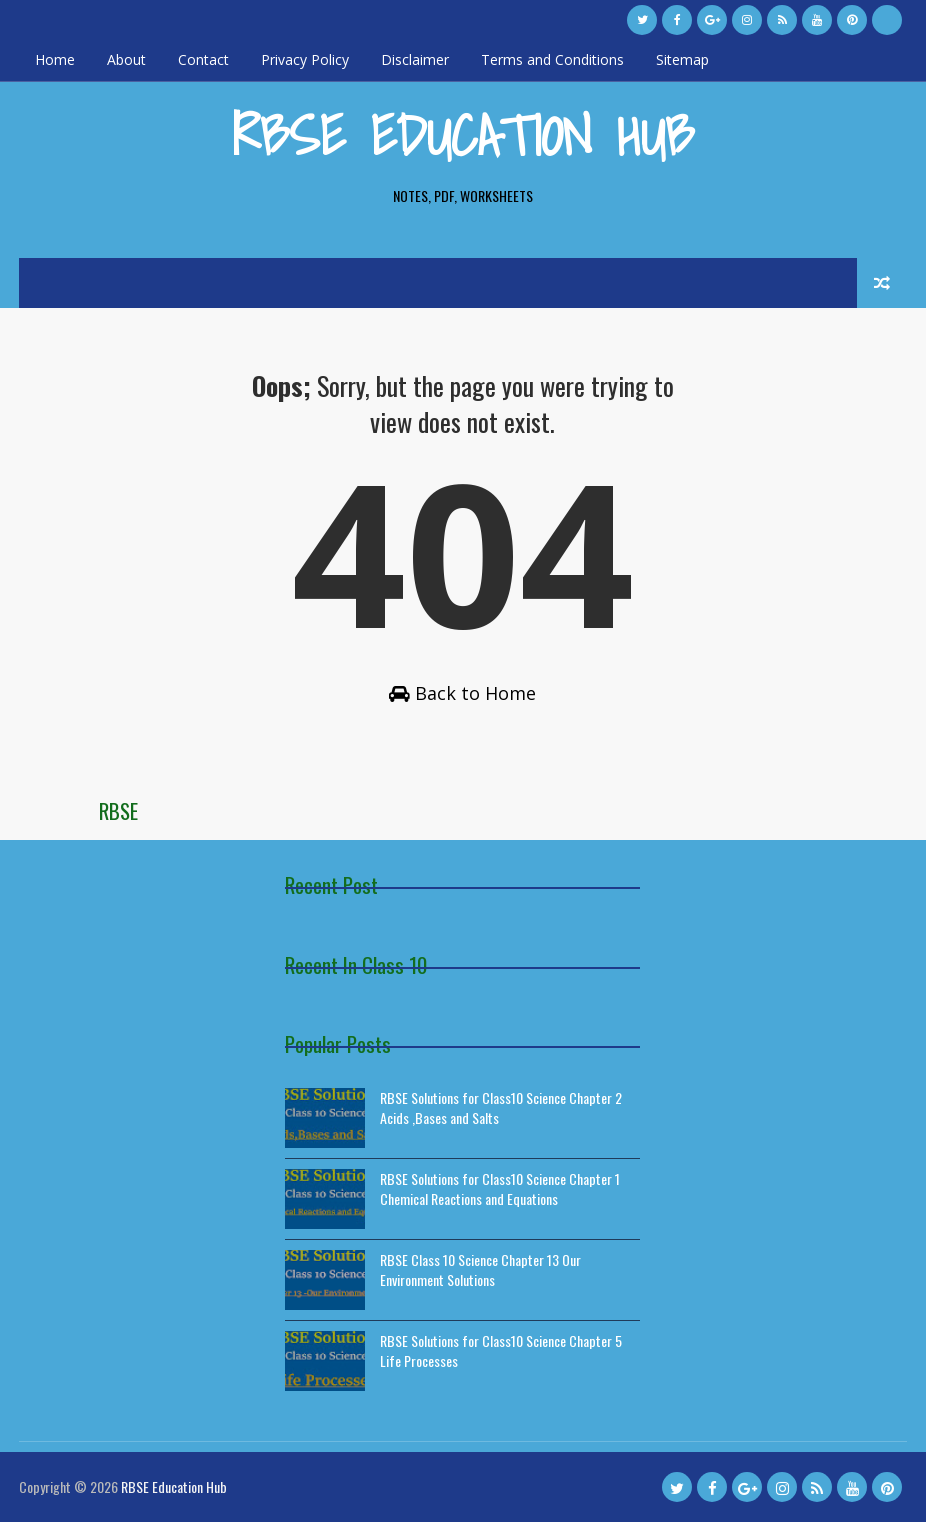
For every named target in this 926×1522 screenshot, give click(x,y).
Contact (203, 59)
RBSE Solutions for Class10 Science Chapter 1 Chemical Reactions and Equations (500, 1188)
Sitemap (682, 59)
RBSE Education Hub (463, 135)
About (126, 59)
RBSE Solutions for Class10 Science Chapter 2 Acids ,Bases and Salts (501, 1107)
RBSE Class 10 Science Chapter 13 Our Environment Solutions (480, 1269)
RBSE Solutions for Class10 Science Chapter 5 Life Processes (501, 1350)
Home (55, 59)
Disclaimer (415, 59)
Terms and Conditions (552, 59)
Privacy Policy (305, 59)
